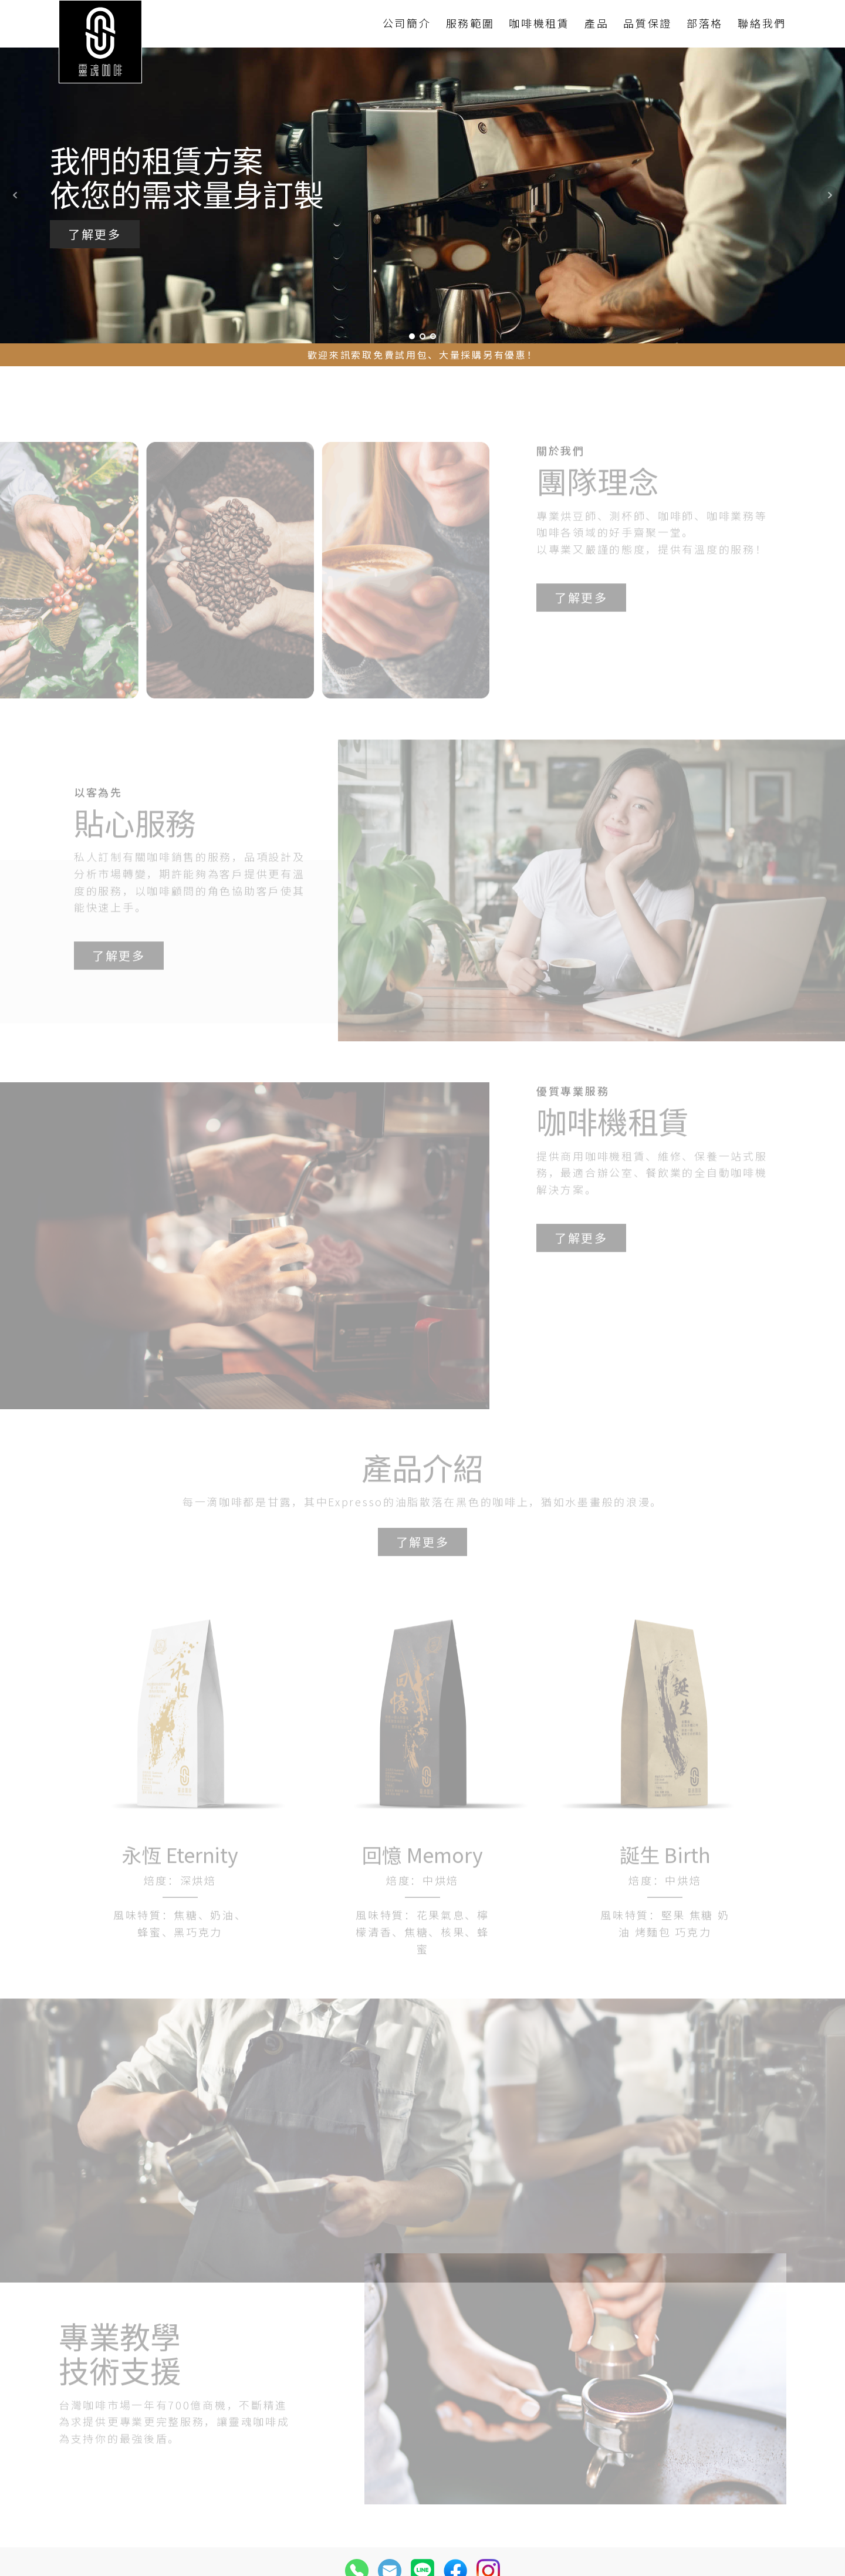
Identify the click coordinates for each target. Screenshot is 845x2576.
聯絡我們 (762, 23)
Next (829, 195)
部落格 (705, 23)
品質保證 (647, 23)
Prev (15, 195)
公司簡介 (407, 23)
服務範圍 (470, 23)
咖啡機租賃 (539, 23)
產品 (596, 23)
